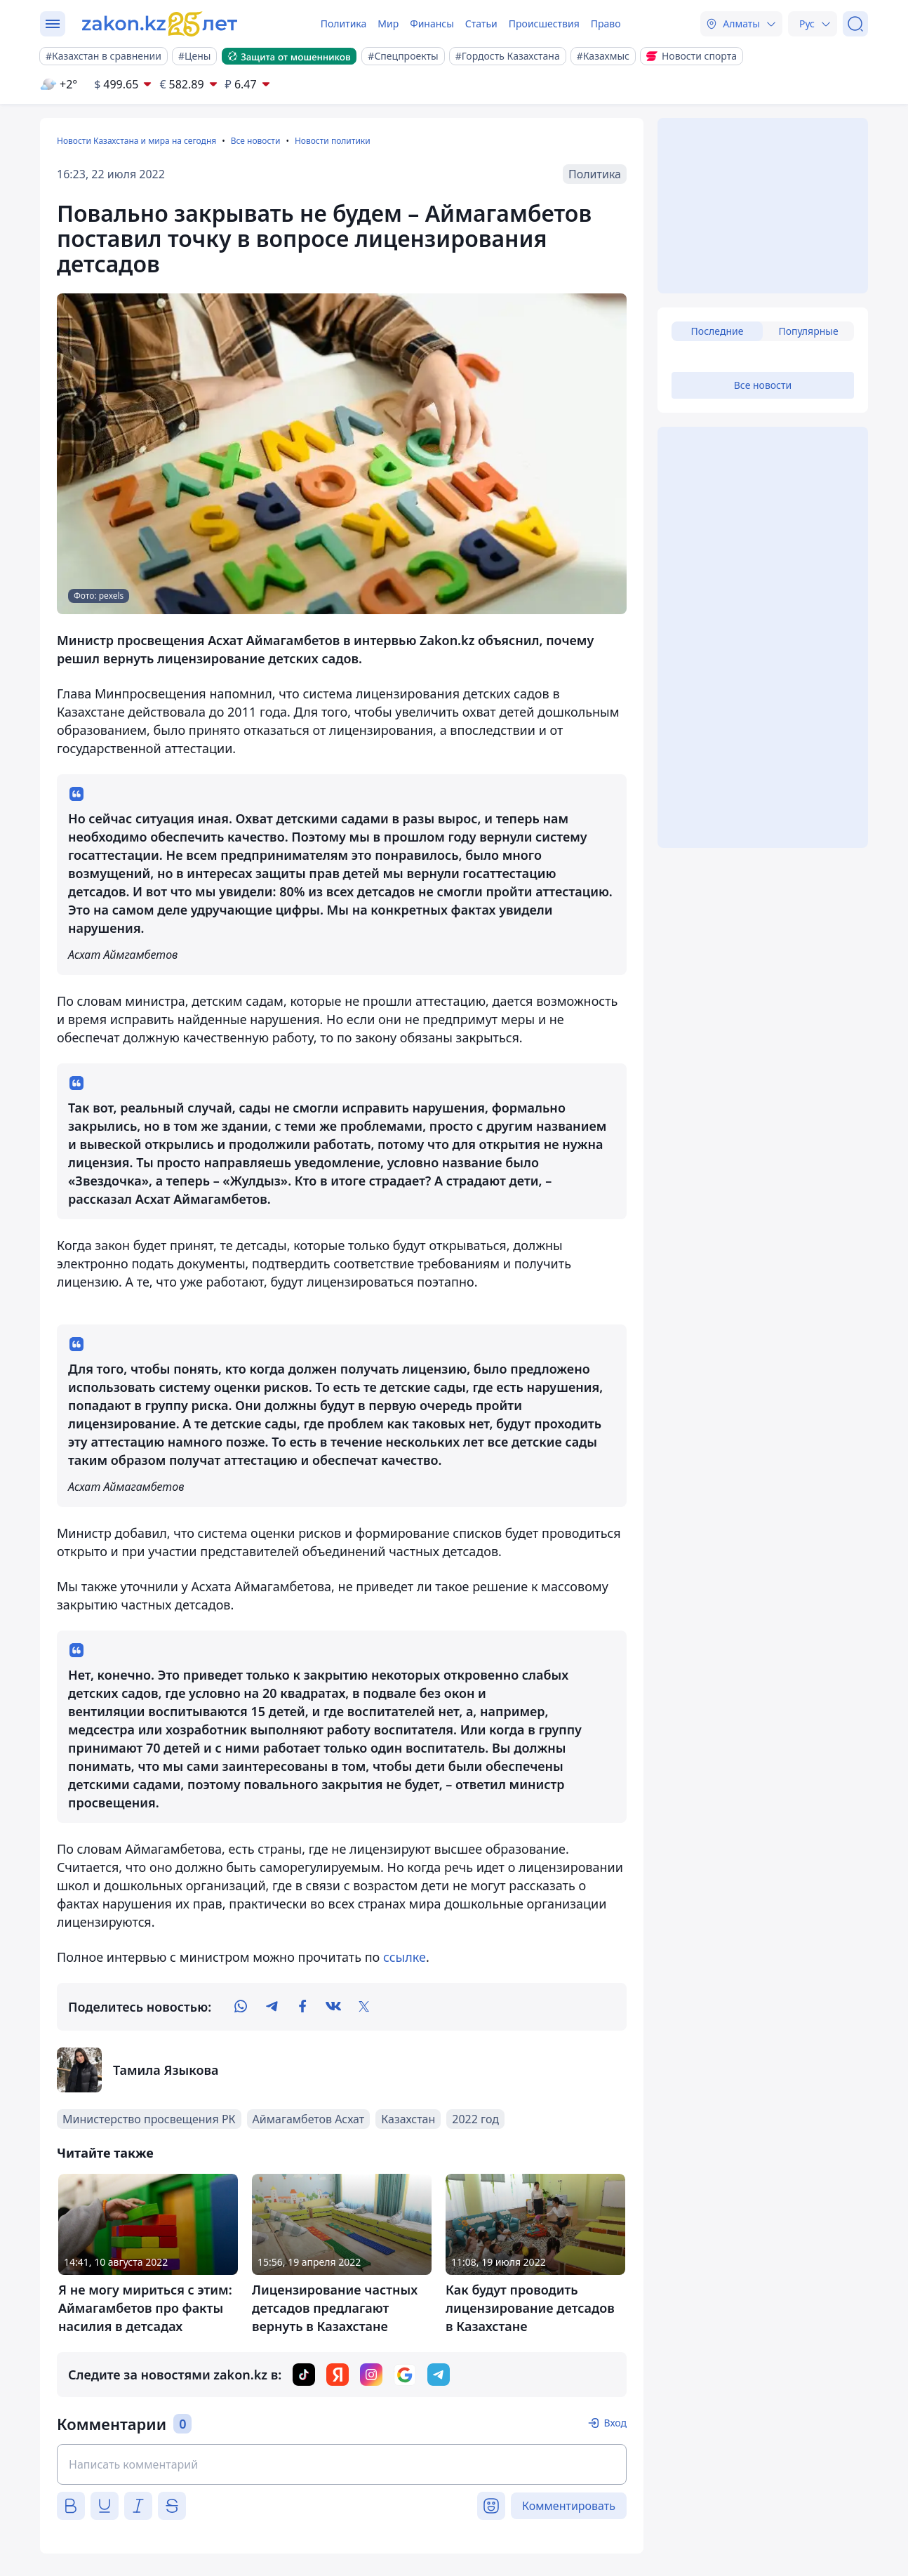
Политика (344, 23)
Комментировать (568, 2506)
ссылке (404, 1956)
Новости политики (332, 141)
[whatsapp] (240, 2006)
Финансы (432, 23)
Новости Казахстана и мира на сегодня (136, 141)
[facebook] (302, 2006)
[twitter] (364, 2006)
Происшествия (544, 23)
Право (606, 23)
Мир (388, 23)
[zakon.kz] (161, 23)
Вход (615, 2422)
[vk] (333, 2006)
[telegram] (271, 2006)
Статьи (481, 23)
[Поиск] (855, 23)
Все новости (256, 141)
